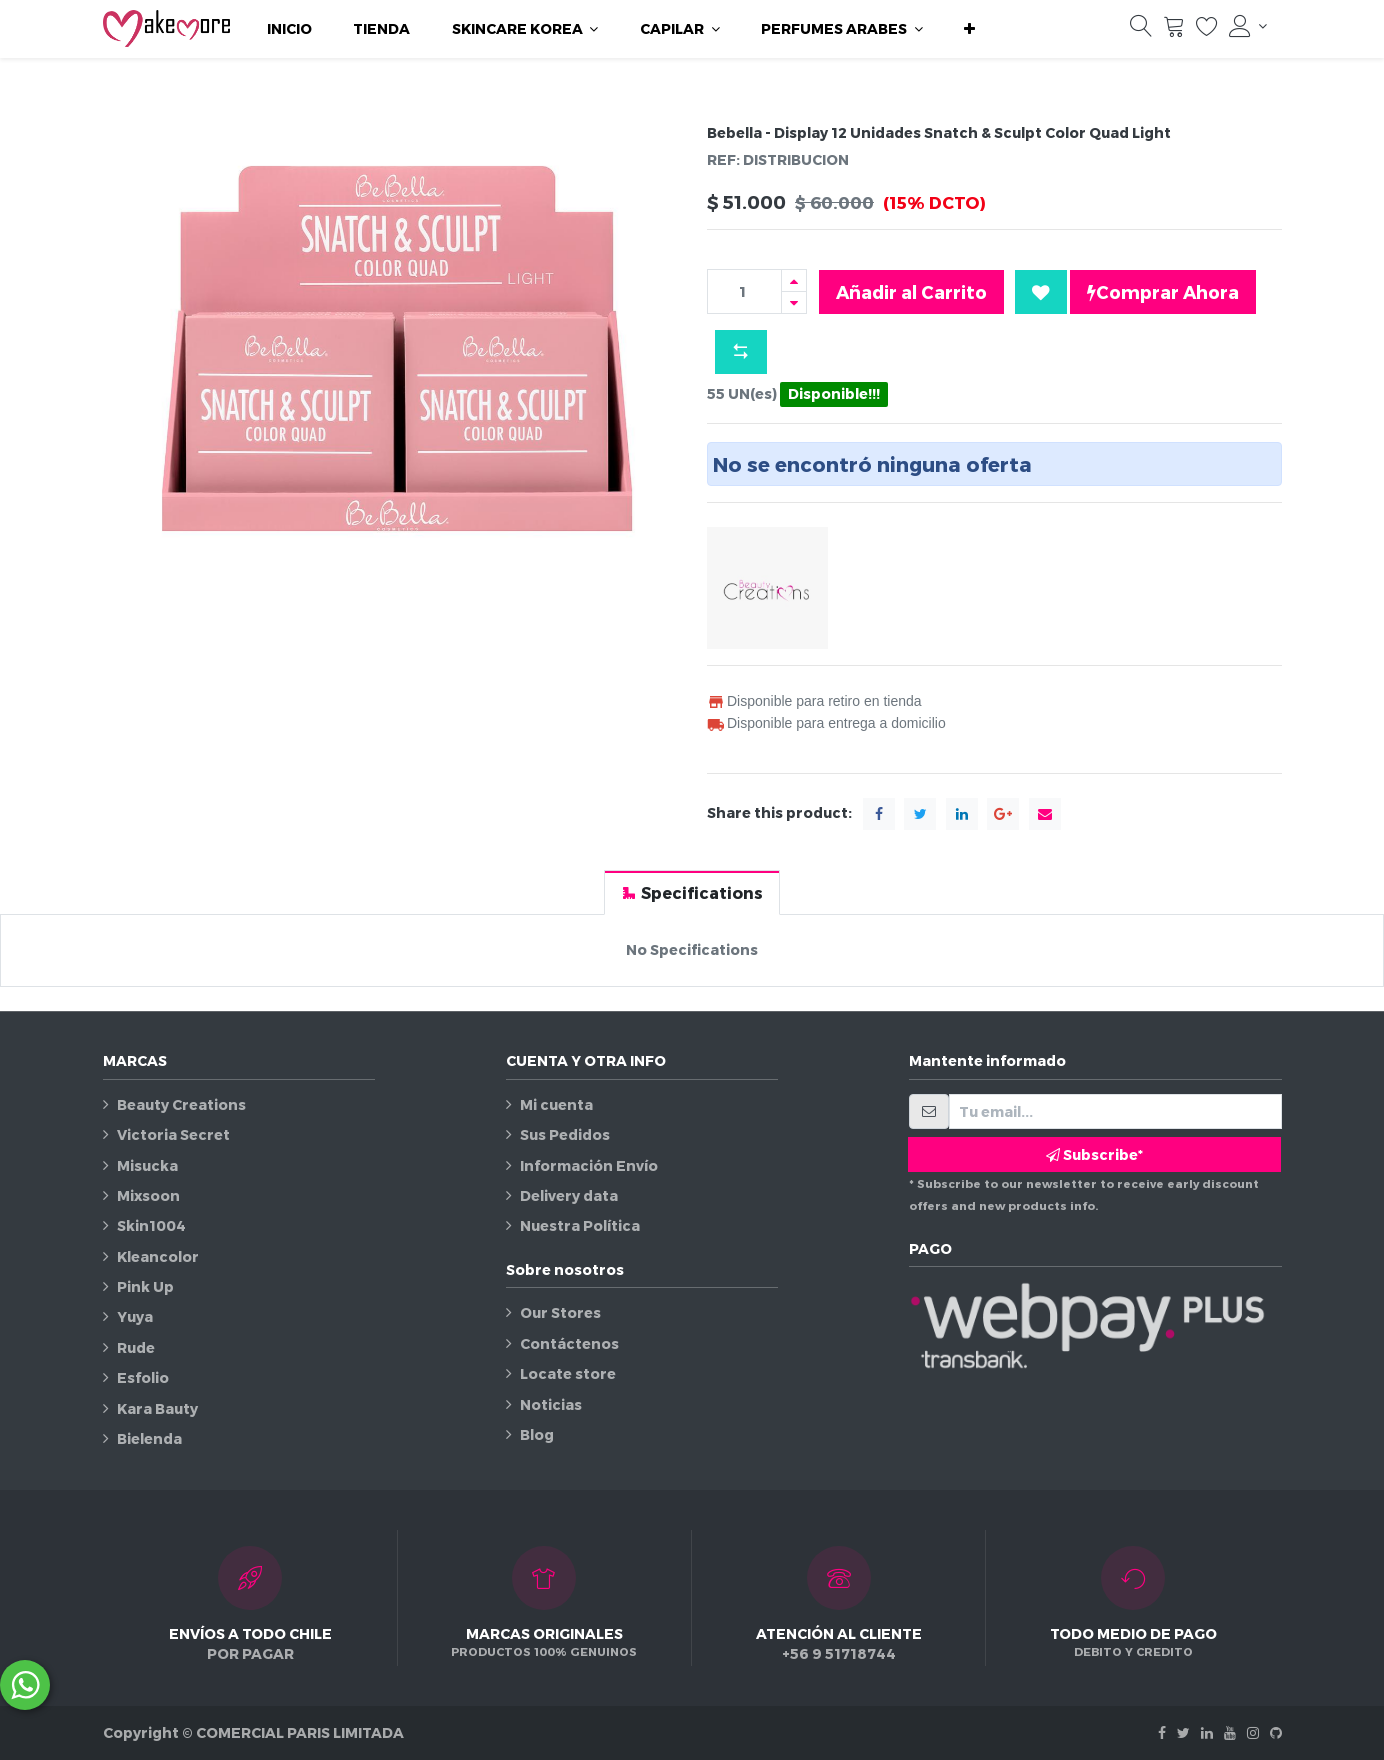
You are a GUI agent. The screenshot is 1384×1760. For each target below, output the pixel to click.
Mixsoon (148, 1195)
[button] (969, 29)
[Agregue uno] (794, 280)
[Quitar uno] (794, 302)
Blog (537, 1434)
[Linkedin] (1207, 1732)
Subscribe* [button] (1094, 1154)
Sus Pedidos (565, 1134)
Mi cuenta (556, 1104)
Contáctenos (569, 1343)
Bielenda (149, 1438)
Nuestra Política (580, 1225)
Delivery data (569, 1195)
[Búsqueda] (1141, 31)
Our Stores (560, 1312)
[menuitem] (289, 29)
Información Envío (589, 1165)
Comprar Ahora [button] (1163, 292)
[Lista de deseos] (1207, 31)
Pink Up (145, 1286)
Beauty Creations (181, 1104)
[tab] (692, 892)
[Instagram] (1253, 1732)
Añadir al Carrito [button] (911, 291)
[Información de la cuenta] (1248, 26)
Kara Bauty (157, 1408)
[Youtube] (1230, 1732)
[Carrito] (1174, 31)
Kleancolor (158, 1256)
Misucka (147, 1165)
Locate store (568, 1373)
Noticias (551, 1404)
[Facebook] (1162, 1732)
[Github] (1276, 1732)
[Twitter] (1183, 1732)
